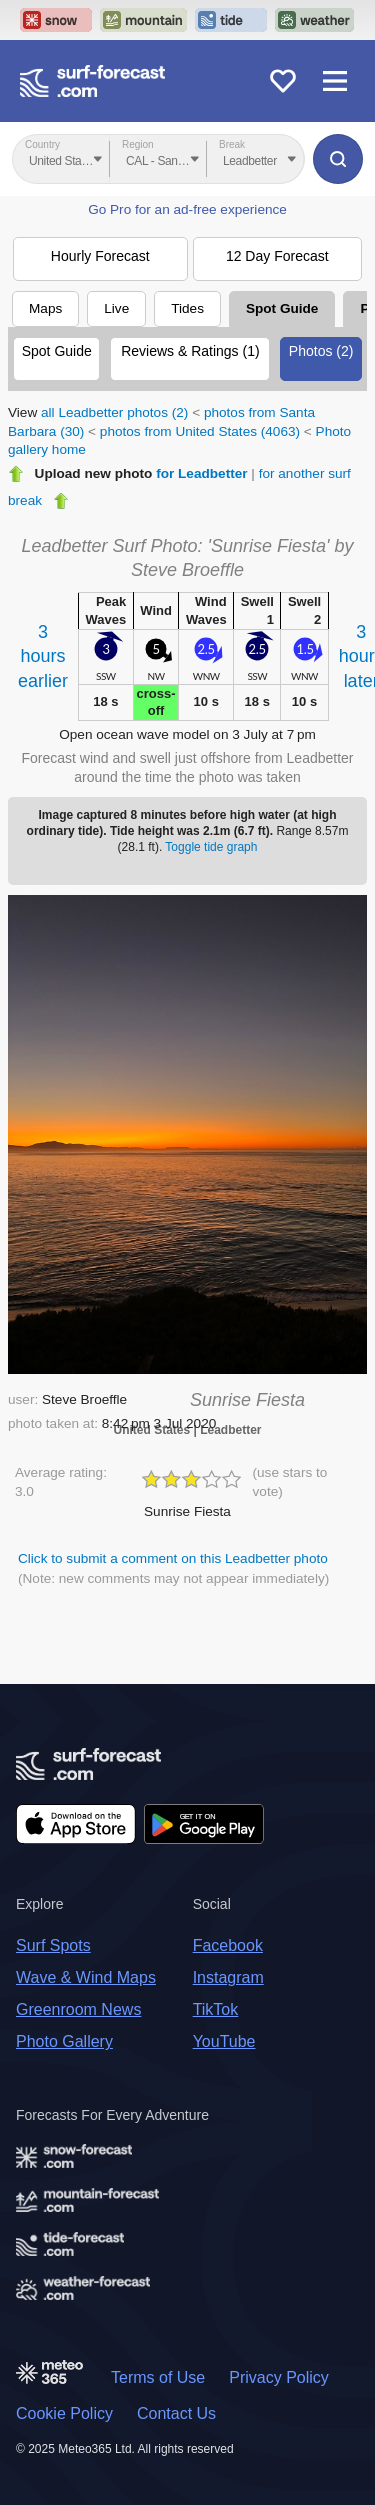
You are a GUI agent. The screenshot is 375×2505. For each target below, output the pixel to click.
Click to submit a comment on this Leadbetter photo (173, 1558)
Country (42, 144)
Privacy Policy (279, 2377)
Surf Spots (53, 1945)
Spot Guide (282, 308)
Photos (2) (321, 351)
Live (116, 308)
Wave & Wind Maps (86, 1977)
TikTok (216, 2009)
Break (232, 144)
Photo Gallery (64, 2041)
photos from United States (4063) (200, 431)
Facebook (228, 1945)
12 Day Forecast (277, 256)
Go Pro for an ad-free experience (187, 209)
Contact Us (176, 2413)
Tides (187, 308)
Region (138, 144)
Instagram (228, 1977)
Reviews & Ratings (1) (190, 351)
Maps (45, 308)
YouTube (224, 2041)
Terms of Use (158, 2377)
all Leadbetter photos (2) (114, 412)
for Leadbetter (201, 473)
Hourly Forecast (100, 256)
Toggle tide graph (211, 847)
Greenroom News (78, 2009)
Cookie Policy (64, 2413)
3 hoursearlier (43, 656)
